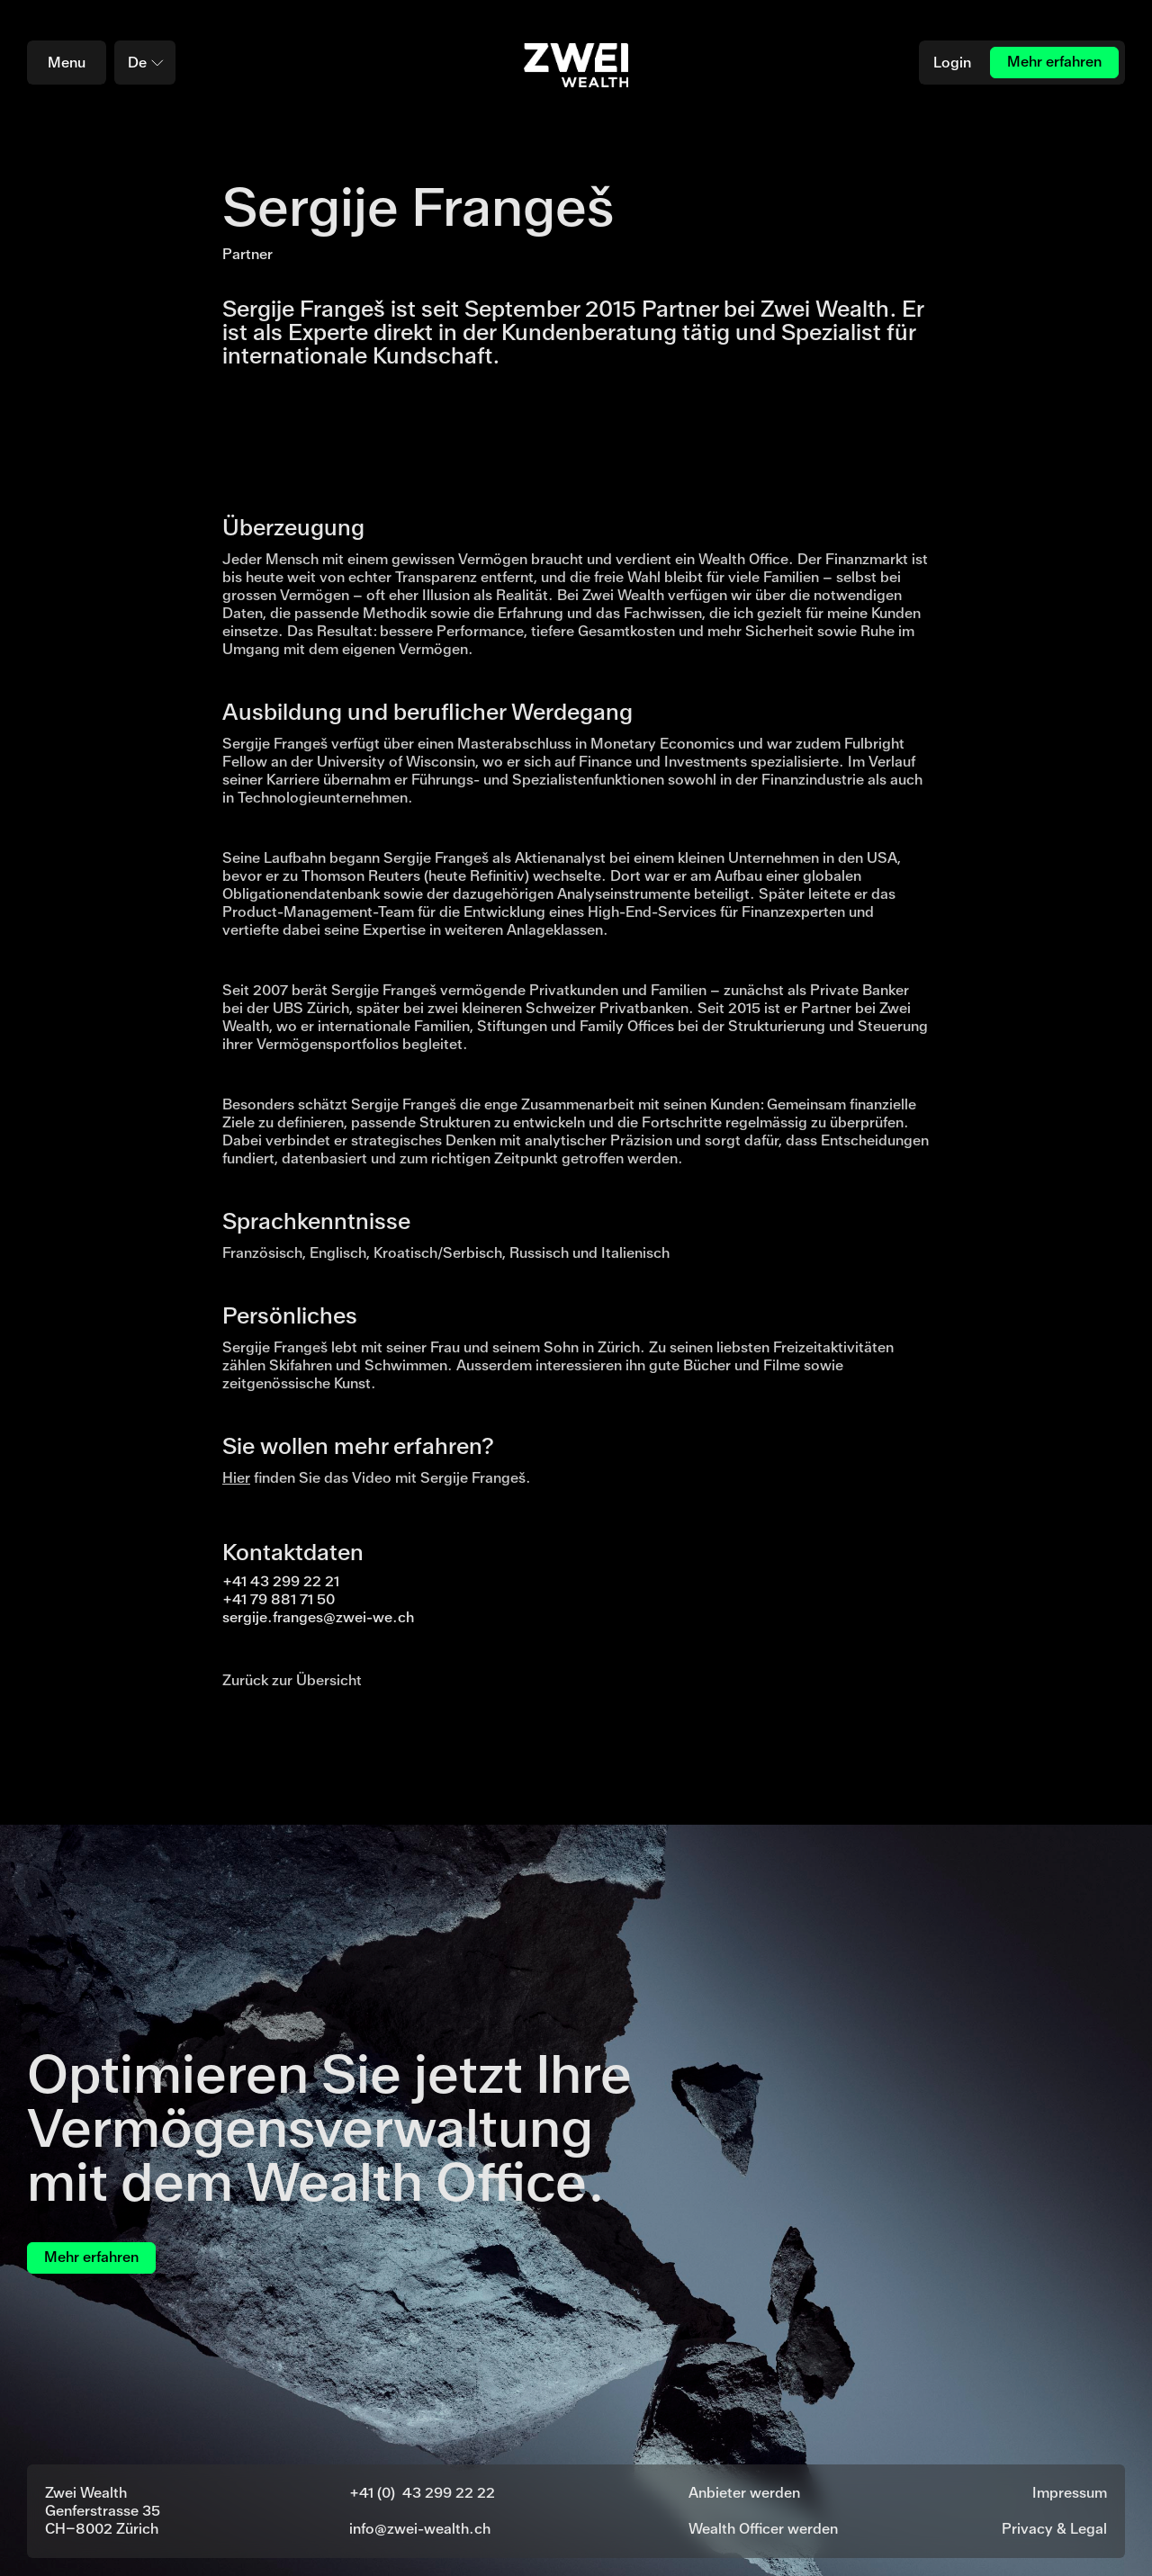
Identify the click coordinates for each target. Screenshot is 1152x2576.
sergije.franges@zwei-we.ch (318, 1617)
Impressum (1069, 2492)
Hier (236, 1477)
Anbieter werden (744, 2492)
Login (952, 62)
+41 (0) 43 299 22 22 (422, 2492)
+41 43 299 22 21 (280, 1581)
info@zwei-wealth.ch (419, 2528)
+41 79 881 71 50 (278, 1599)
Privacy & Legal (1054, 2528)
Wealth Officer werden (763, 2528)
